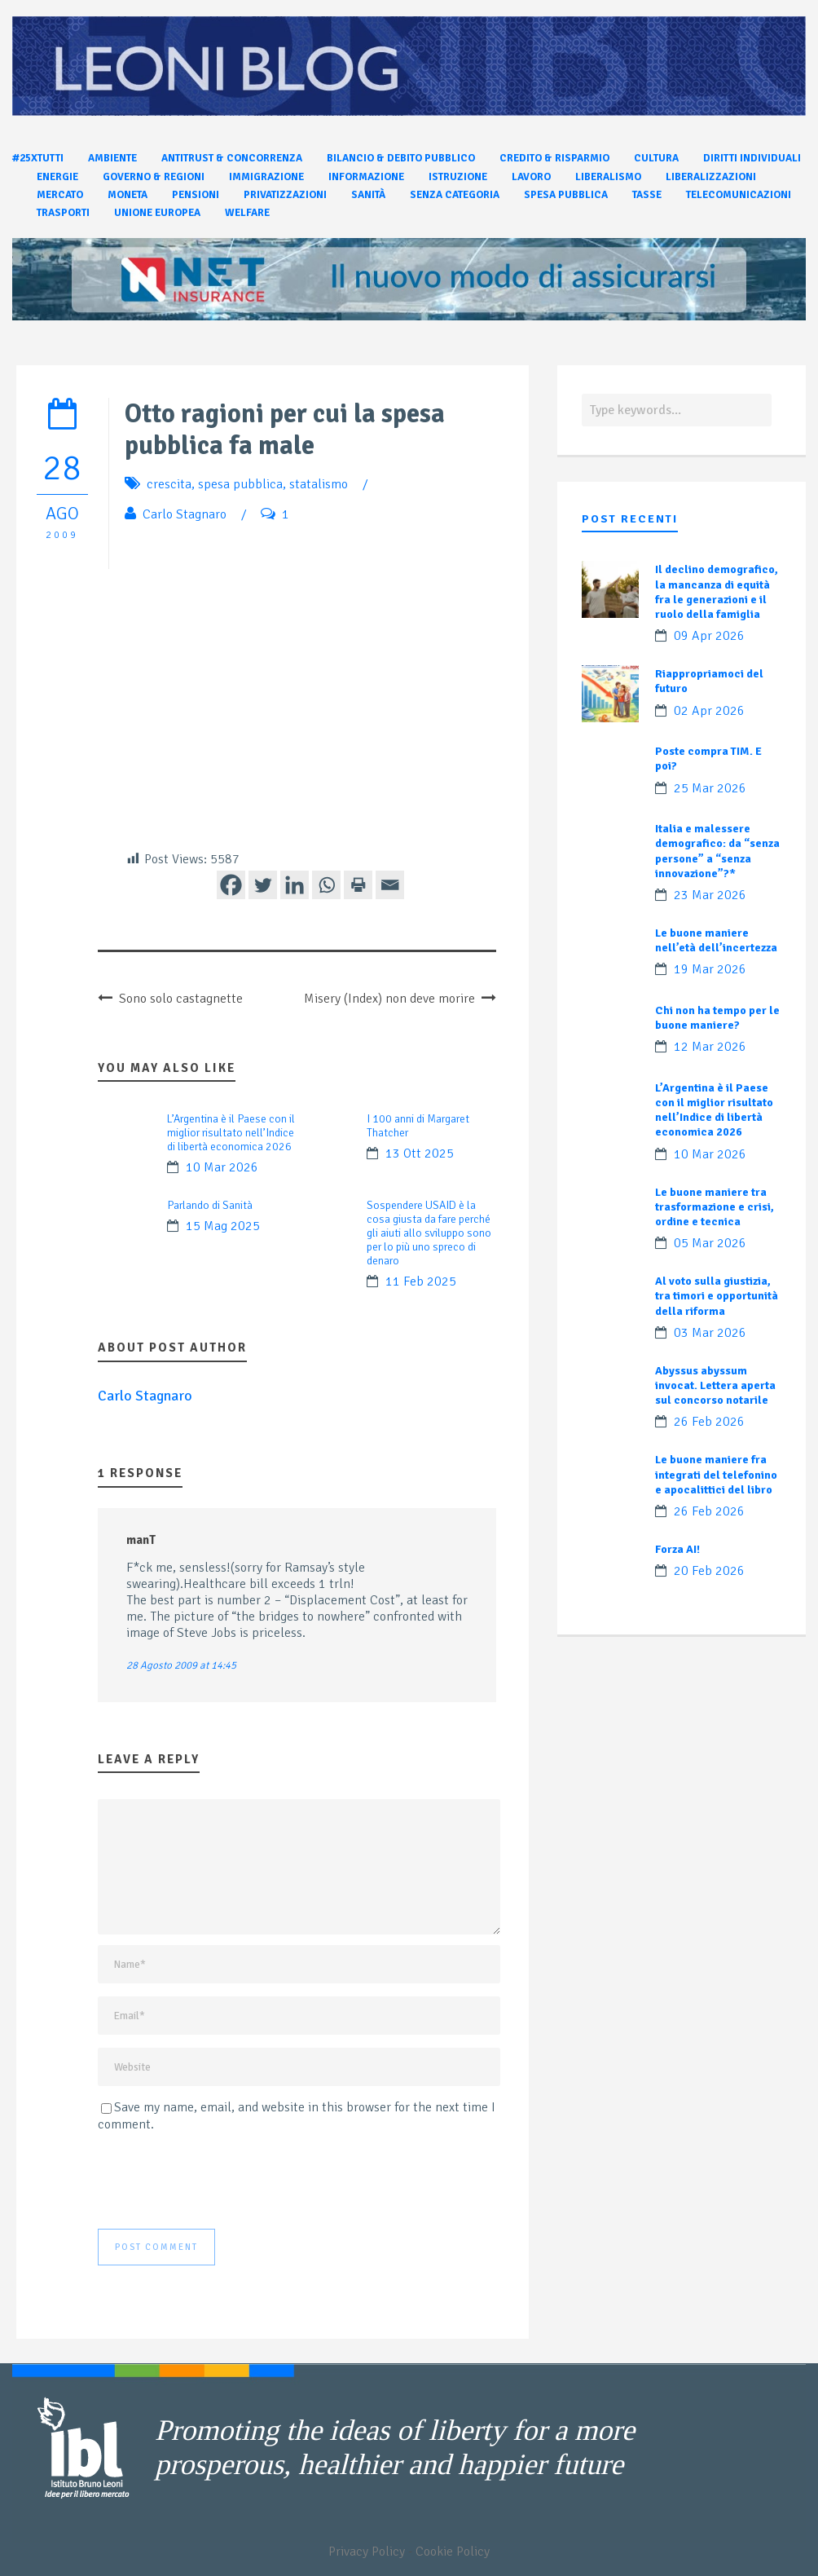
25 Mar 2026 (710, 788)
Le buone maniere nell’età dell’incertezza (716, 940)
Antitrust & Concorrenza (231, 158)
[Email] (390, 885)
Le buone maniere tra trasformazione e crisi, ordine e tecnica (714, 1206)
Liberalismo (608, 176)
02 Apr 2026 (709, 711)
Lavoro (531, 176)
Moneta (127, 194)
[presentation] (221, 2180)
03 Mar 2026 (710, 1333)
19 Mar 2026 (710, 969)
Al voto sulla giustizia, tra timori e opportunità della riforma (716, 1295)
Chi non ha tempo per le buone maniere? (717, 1017)
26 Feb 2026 (709, 1422)
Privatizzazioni (285, 194)
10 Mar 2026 (222, 1167)
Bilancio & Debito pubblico (401, 158)
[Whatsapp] (326, 885)
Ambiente (112, 158)
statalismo (318, 484)
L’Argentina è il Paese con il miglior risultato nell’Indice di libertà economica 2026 (231, 1132)
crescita (169, 484)
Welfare (247, 212)
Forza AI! (677, 1549)
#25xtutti (38, 158)
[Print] (358, 885)
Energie (57, 176)
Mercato (60, 194)
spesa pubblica (240, 484)
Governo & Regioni (153, 176)
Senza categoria (454, 194)
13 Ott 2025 (419, 1153)
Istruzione (458, 176)
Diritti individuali (752, 158)
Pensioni (195, 194)
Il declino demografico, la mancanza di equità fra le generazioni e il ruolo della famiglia (716, 591)
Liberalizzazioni (711, 176)
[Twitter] (262, 885)
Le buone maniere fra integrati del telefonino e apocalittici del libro (716, 1474)
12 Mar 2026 (710, 1047)
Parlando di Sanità (210, 1205)
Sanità (368, 194)
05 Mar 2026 (710, 1243)
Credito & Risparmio (554, 158)
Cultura (656, 158)
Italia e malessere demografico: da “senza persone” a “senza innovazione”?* (717, 851)
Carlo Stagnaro (184, 514)
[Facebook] (231, 885)
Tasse (647, 194)
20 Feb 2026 (709, 1571)
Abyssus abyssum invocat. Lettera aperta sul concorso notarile (715, 1385)
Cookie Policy (453, 2551)
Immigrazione (266, 176)
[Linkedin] (294, 885)
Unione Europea (157, 212)
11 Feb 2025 (420, 1281)
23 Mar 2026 (710, 895)
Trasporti (63, 212)
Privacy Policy (366, 2551)
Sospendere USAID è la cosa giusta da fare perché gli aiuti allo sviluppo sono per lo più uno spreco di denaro (429, 1233)
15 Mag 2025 (223, 1226)
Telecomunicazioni (738, 194)
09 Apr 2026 (709, 636)
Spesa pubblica (566, 194)
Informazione (366, 176)
